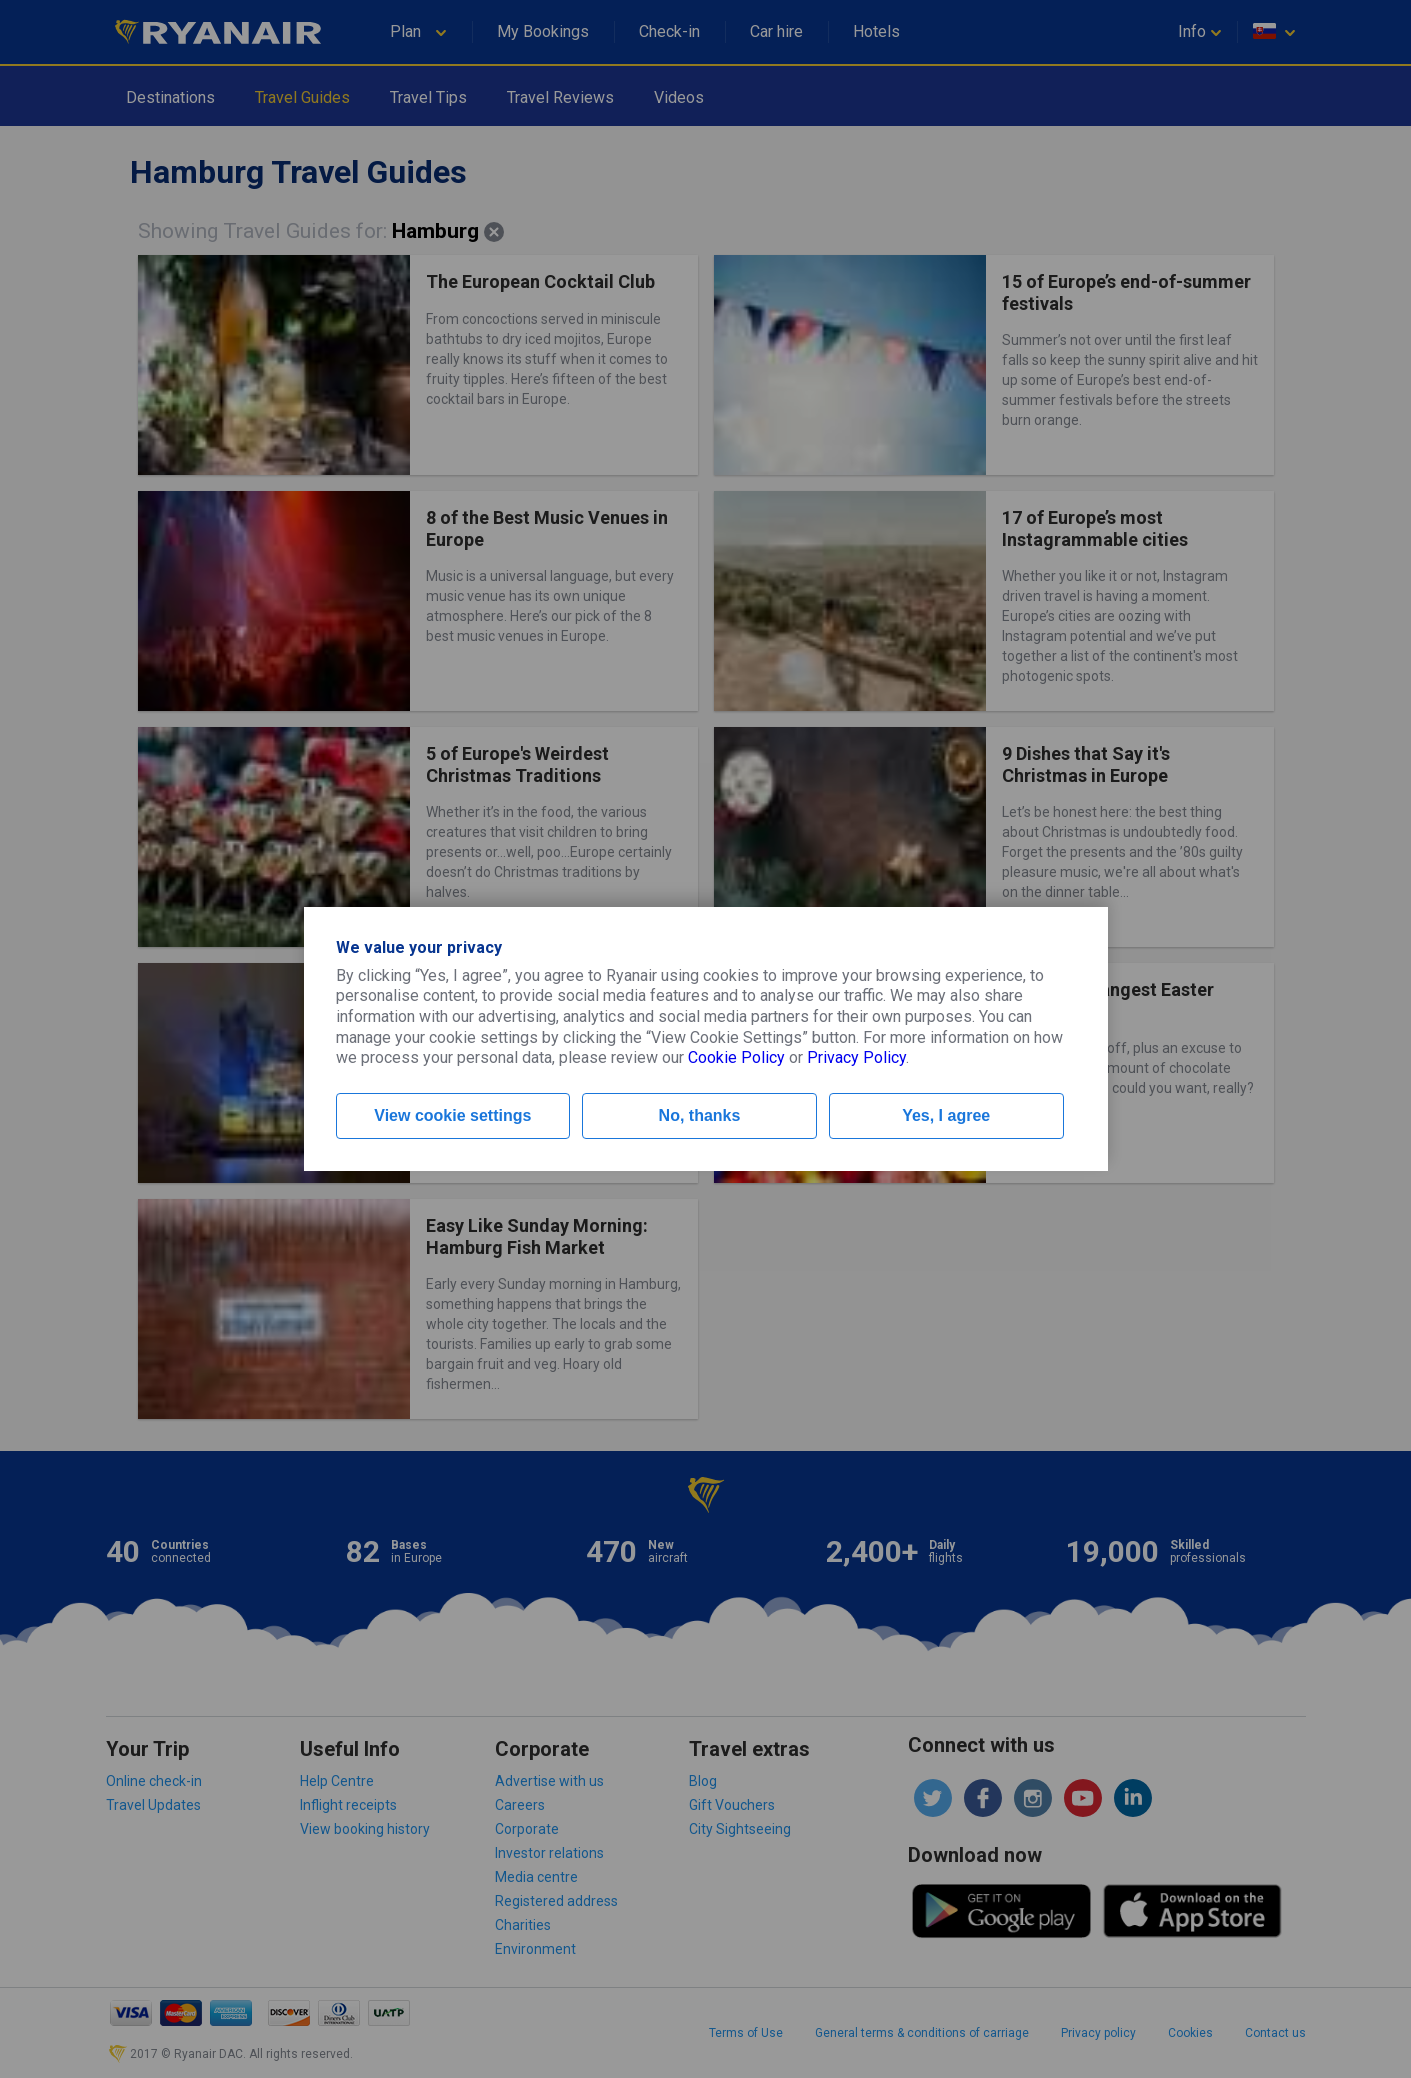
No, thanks (700, 1115)
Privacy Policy (856, 1057)
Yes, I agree (946, 1115)
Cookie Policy (736, 1057)
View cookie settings (452, 1115)
